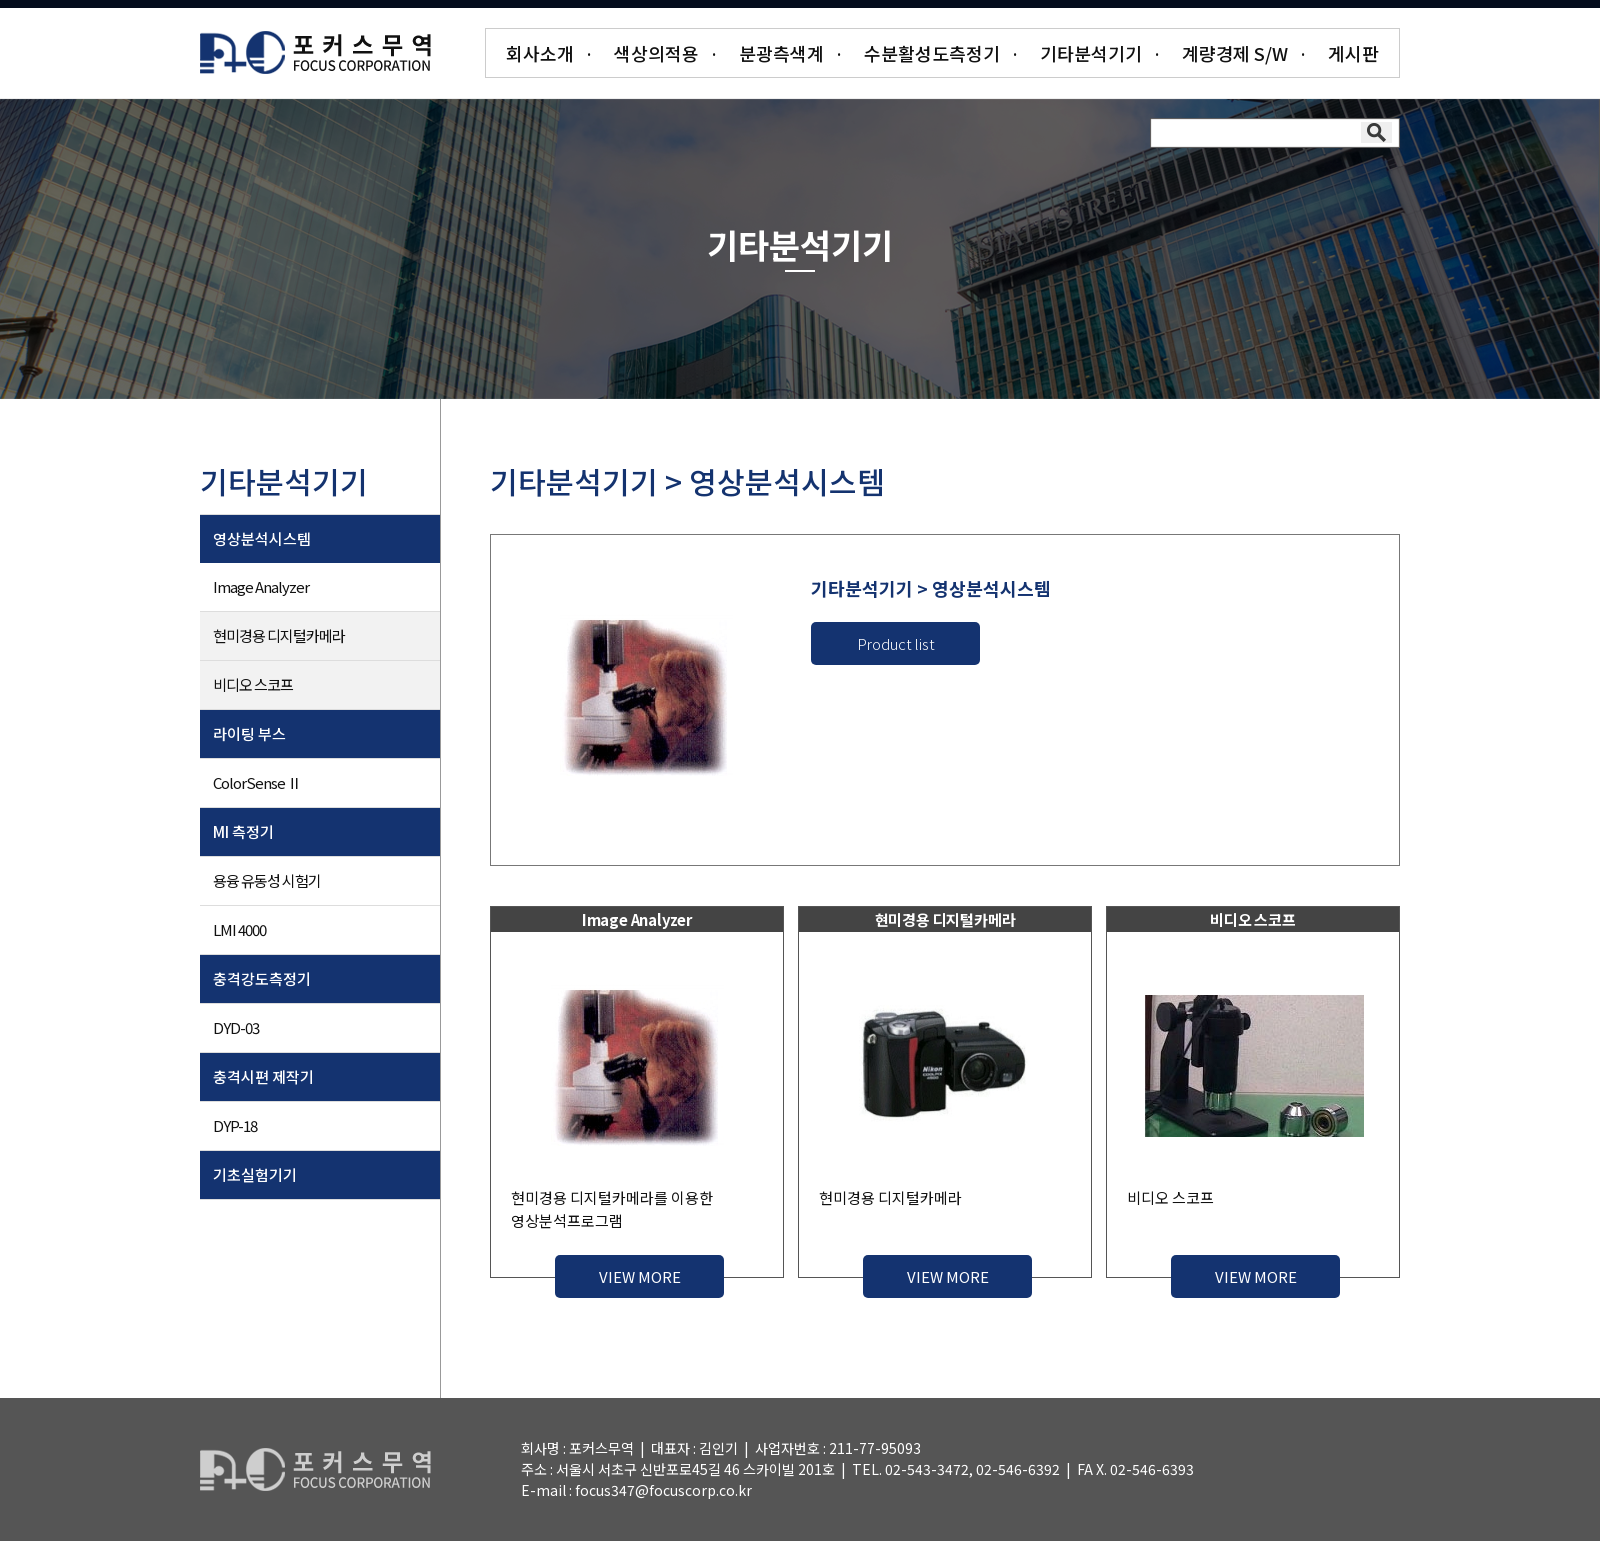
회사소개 (540, 53)
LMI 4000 (239, 929)
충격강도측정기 (262, 978)
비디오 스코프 (253, 684)
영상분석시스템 (262, 538)
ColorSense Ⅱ (257, 782)
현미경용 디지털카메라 (279, 635)
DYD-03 (236, 1027)
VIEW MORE (640, 1276)
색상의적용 (656, 53)
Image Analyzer (261, 586)
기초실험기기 (255, 1174)
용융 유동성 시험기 (267, 880)
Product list (896, 643)
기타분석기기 (1091, 53)
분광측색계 (781, 53)
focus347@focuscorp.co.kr (663, 1490)
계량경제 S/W (1235, 53)
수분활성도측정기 (932, 53)
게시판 (1353, 53)
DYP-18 (235, 1125)
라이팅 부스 (249, 733)
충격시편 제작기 (263, 1076)
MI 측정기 (243, 831)
